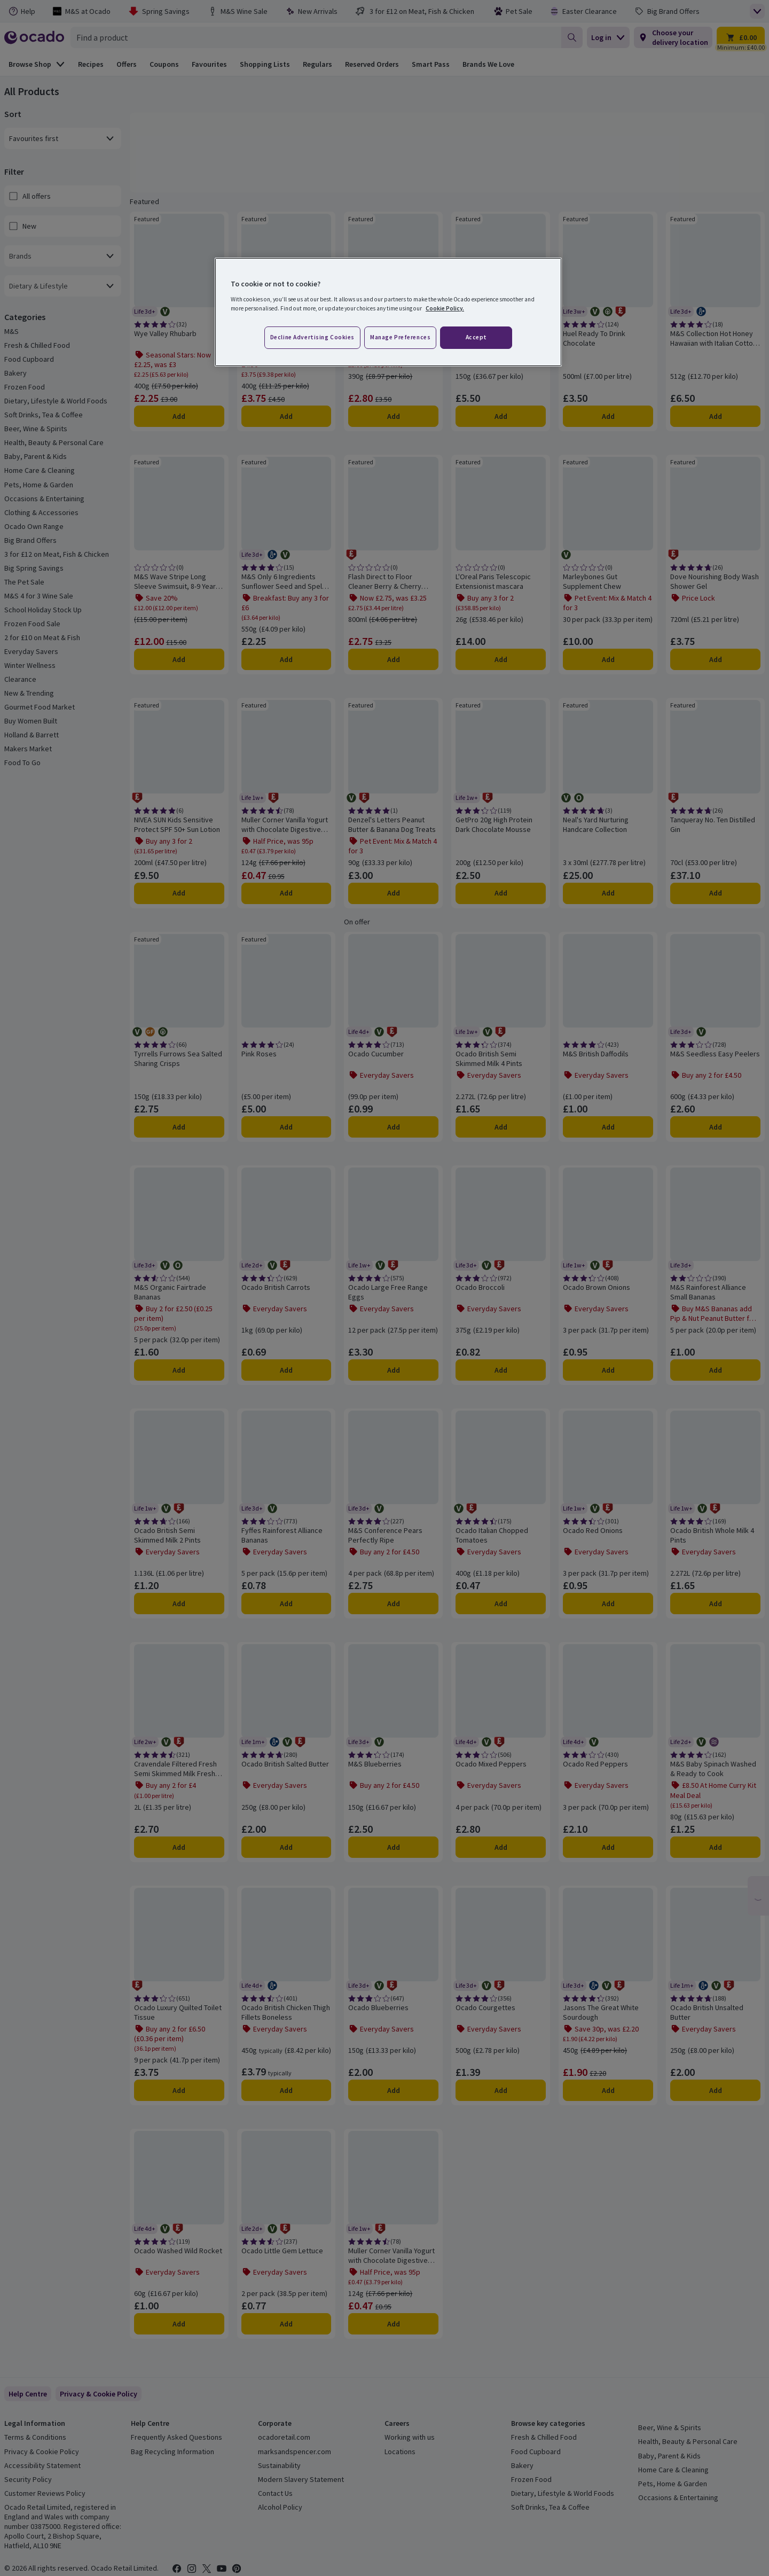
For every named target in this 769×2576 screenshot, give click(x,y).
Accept (476, 337)
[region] (388, 312)
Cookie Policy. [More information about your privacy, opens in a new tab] (445, 308)
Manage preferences (400, 337)
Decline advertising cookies (312, 337)
